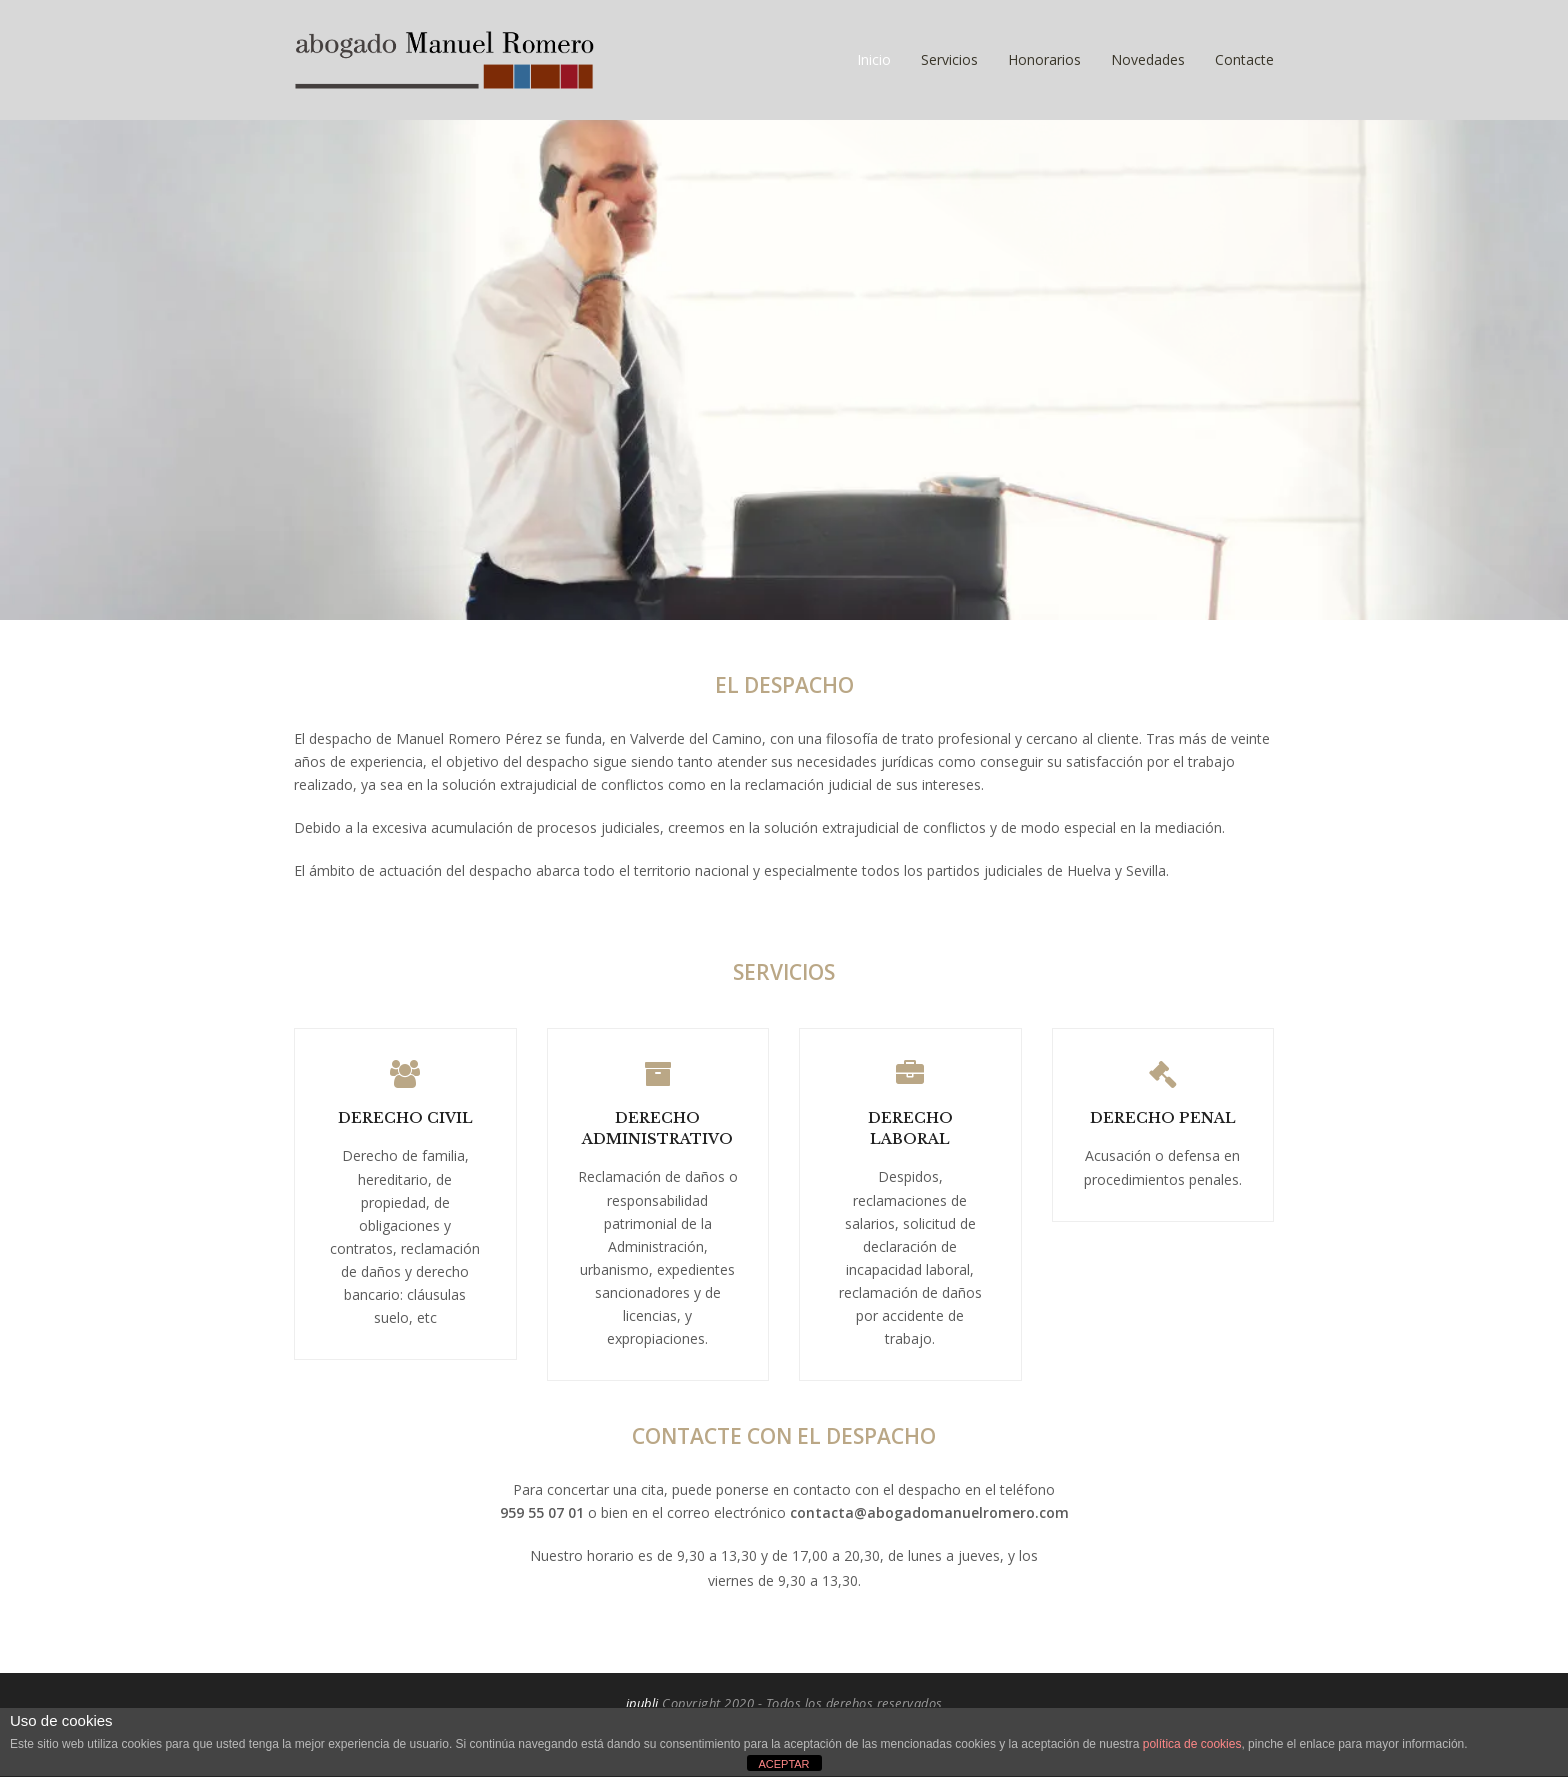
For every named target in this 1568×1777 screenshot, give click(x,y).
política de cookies (1192, 1744)
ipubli (642, 1703)
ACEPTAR (783, 1764)
